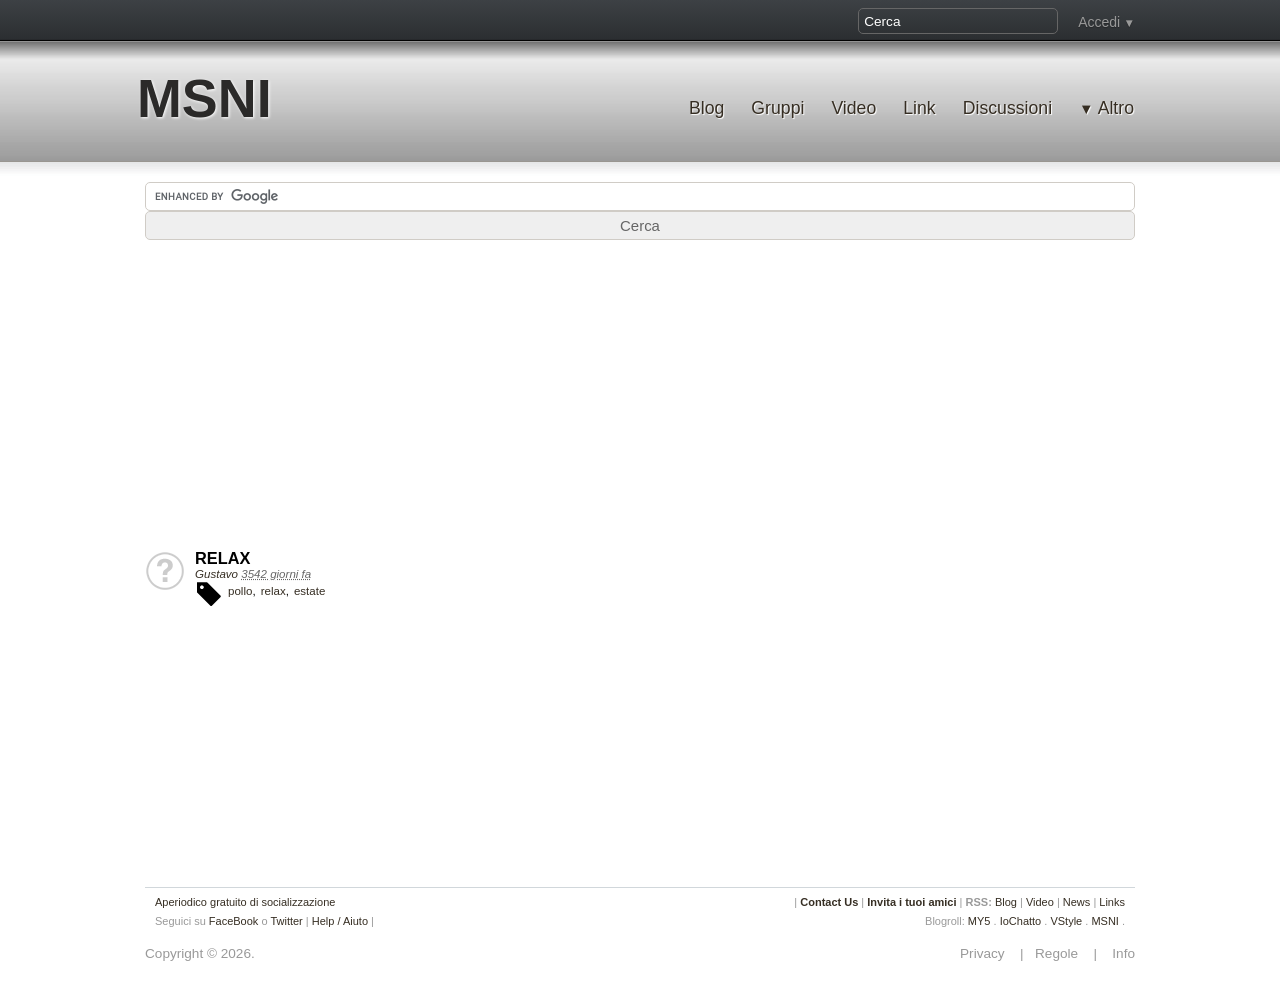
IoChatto (1021, 921)
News (1077, 902)
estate (309, 591)
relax (273, 591)
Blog (706, 108)
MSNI (204, 98)
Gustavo (216, 574)
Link (919, 108)
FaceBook (234, 921)
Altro (1116, 108)
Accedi (1099, 22)
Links (1112, 902)
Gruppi (777, 108)
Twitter (286, 921)
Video (853, 108)
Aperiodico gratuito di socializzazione (245, 902)
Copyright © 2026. (200, 953)
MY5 (979, 921)
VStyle (1066, 921)
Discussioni (1007, 108)
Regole (1058, 953)
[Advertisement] (640, 399)
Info (1118, 953)
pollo (240, 591)
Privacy (988, 953)
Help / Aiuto (340, 921)
